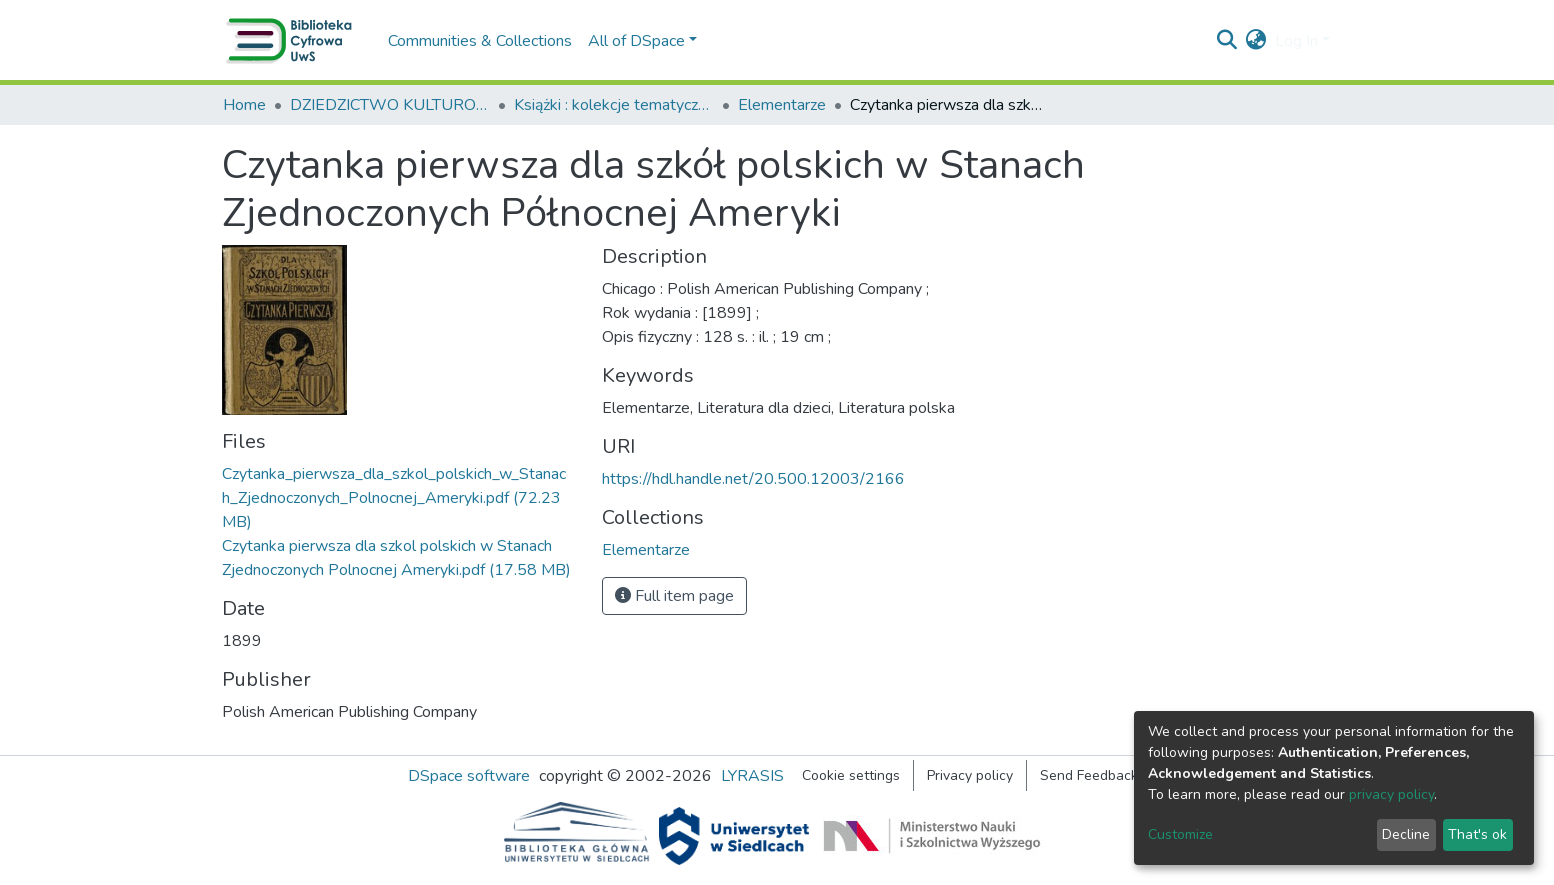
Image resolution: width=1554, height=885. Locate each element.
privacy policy (1391, 794)
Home (244, 105)
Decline (1406, 834)
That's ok (1477, 834)
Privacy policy (970, 775)
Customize (1180, 834)
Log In (1296, 41)
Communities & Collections (480, 41)
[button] (1256, 41)
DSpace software (469, 776)
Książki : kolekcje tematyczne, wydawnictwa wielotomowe (614, 105)
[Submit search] (1227, 41)
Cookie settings (851, 775)
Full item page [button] (674, 596)
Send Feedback (1089, 775)
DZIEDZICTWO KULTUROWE (390, 105)
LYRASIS (752, 776)
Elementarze (782, 105)
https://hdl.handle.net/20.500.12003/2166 (753, 479)
